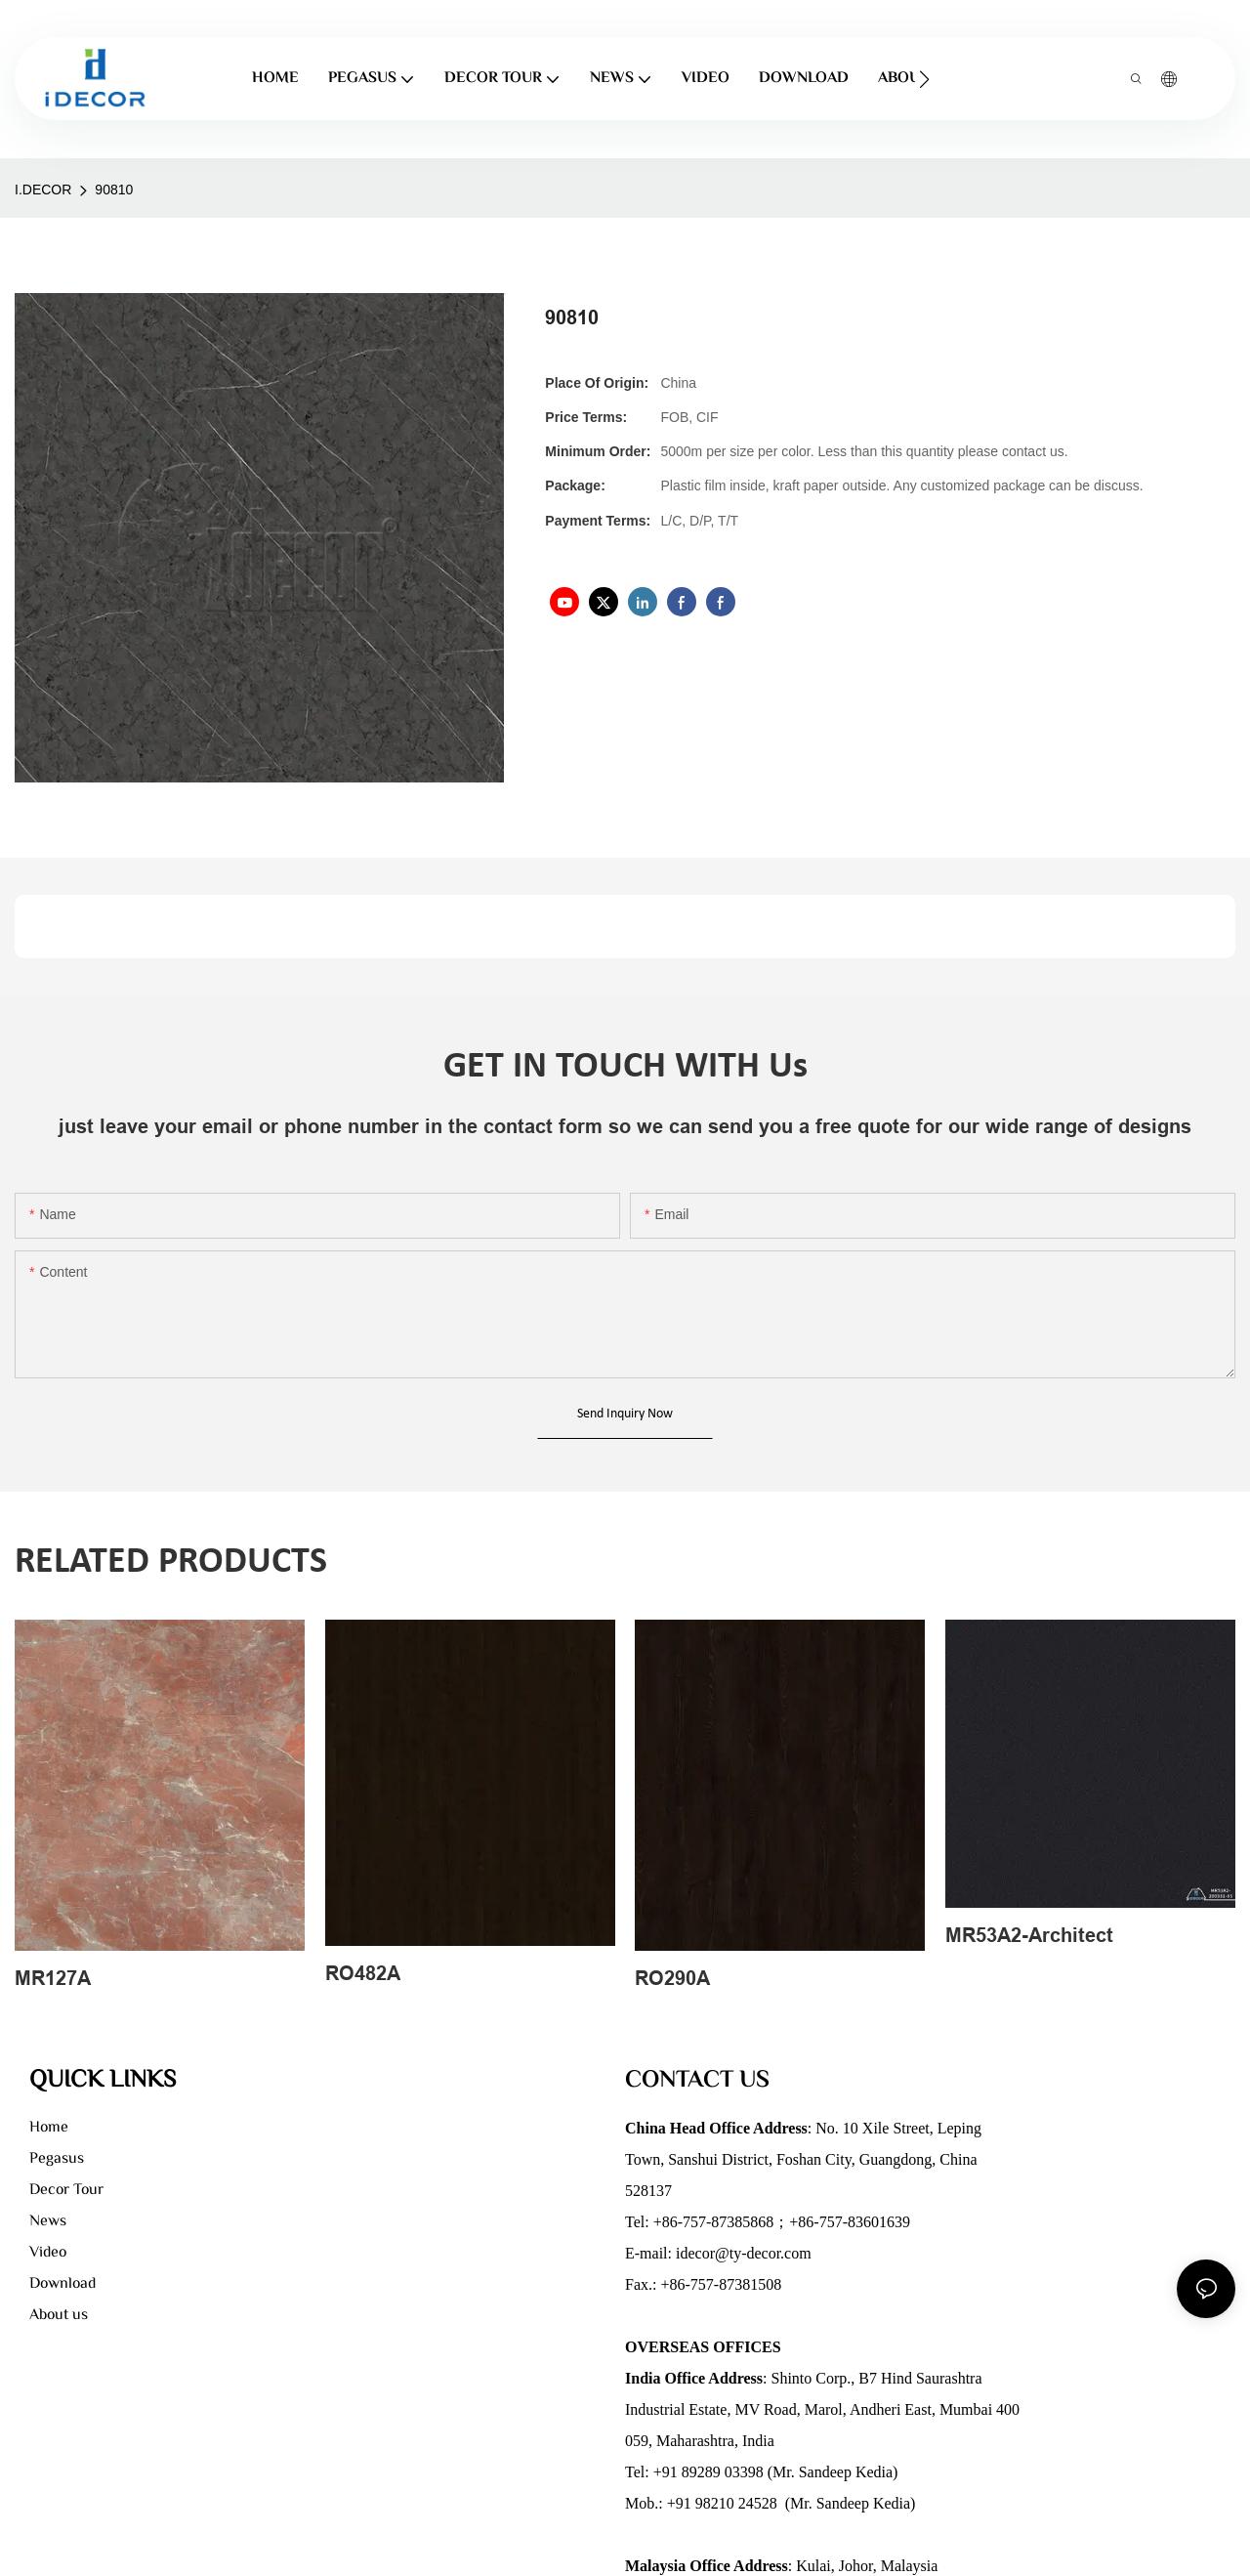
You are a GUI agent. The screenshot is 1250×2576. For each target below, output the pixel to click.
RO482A (362, 1973)
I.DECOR (43, 189)
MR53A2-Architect (1029, 1935)
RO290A (672, 1978)
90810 (114, 189)
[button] (924, 79)
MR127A (53, 1978)
